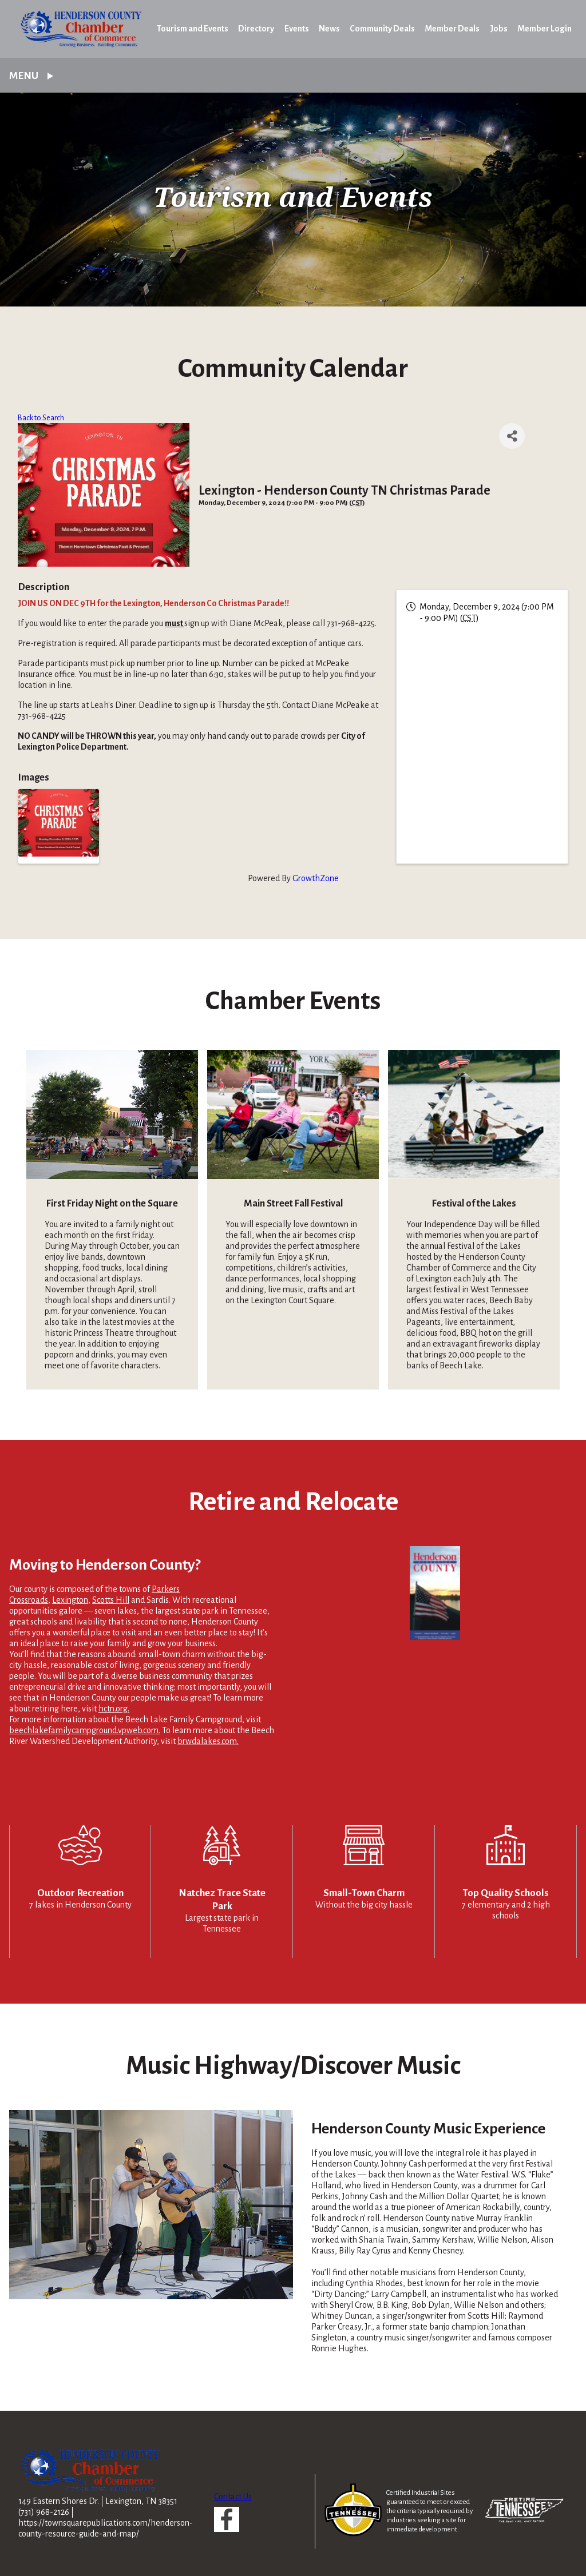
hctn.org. (113, 1708)
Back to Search (41, 417)
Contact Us (233, 2496)
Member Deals (452, 28)
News (329, 28)
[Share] (512, 436)
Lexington (70, 1599)
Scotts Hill (110, 1599)
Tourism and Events (192, 28)
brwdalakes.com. (208, 1741)
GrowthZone (315, 878)
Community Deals (382, 28)
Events (296, 28)
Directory (256, 28)
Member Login (544, 28)
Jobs (499, 28)
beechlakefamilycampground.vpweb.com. (84, 1730)
